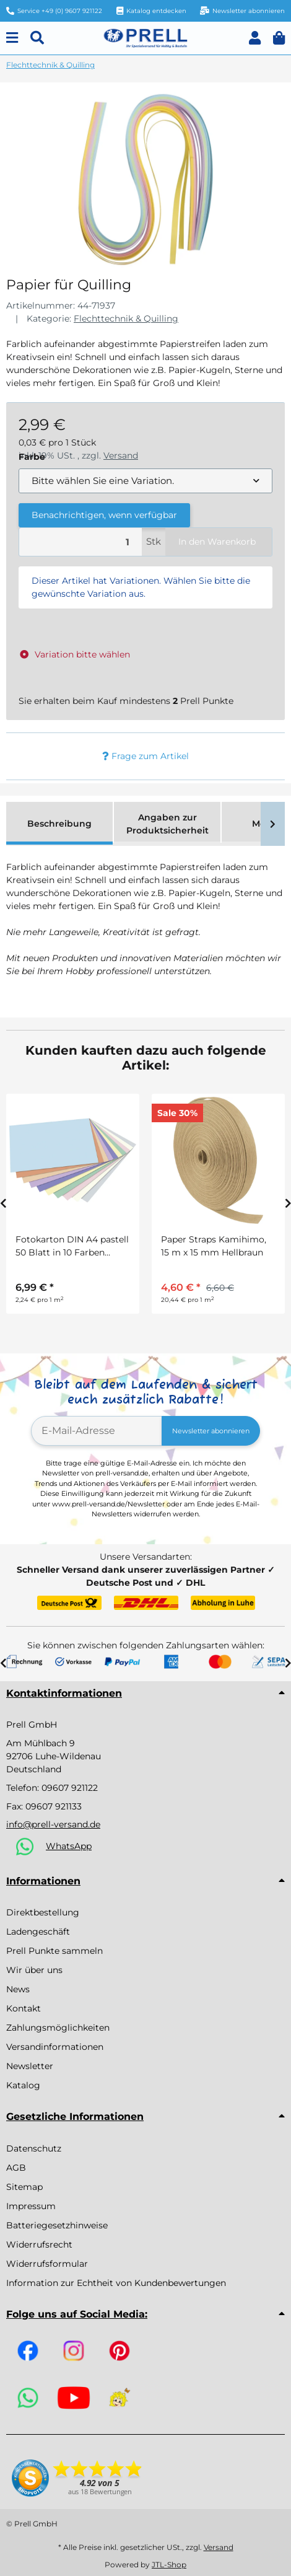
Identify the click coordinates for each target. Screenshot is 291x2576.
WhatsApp (69, 1846)
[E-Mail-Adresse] (96, 1431)
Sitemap (24, 2186)
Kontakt (23, 2008)
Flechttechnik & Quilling (126, 318)
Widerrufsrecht (39, 2244)
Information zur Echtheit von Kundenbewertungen (116, 2282)
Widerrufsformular (47, 2263)
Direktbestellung (42, 1912)
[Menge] (80, 542)
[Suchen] (37, 38)
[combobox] (145, 481)
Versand (218, 2547)
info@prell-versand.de (53, 1824)
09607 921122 (69, 1787)
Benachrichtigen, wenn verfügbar (104, 515)
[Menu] (12, 38)
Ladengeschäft (38, 1931)
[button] (255, 38)
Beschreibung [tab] (59, 823)
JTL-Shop (169, 2564)
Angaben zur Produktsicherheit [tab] (167, 824)
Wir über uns (34, 1970)
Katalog (23, 2085)
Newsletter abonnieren (211, 1430)
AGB (16, 2167)
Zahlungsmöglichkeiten (58, 2027)
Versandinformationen (54, 2046)
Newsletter (29, 2066)
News (18, 1989)
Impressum (31, 2206)
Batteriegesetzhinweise (57, 2225)
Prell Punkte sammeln (54, 1950)
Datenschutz (33, 2148)
